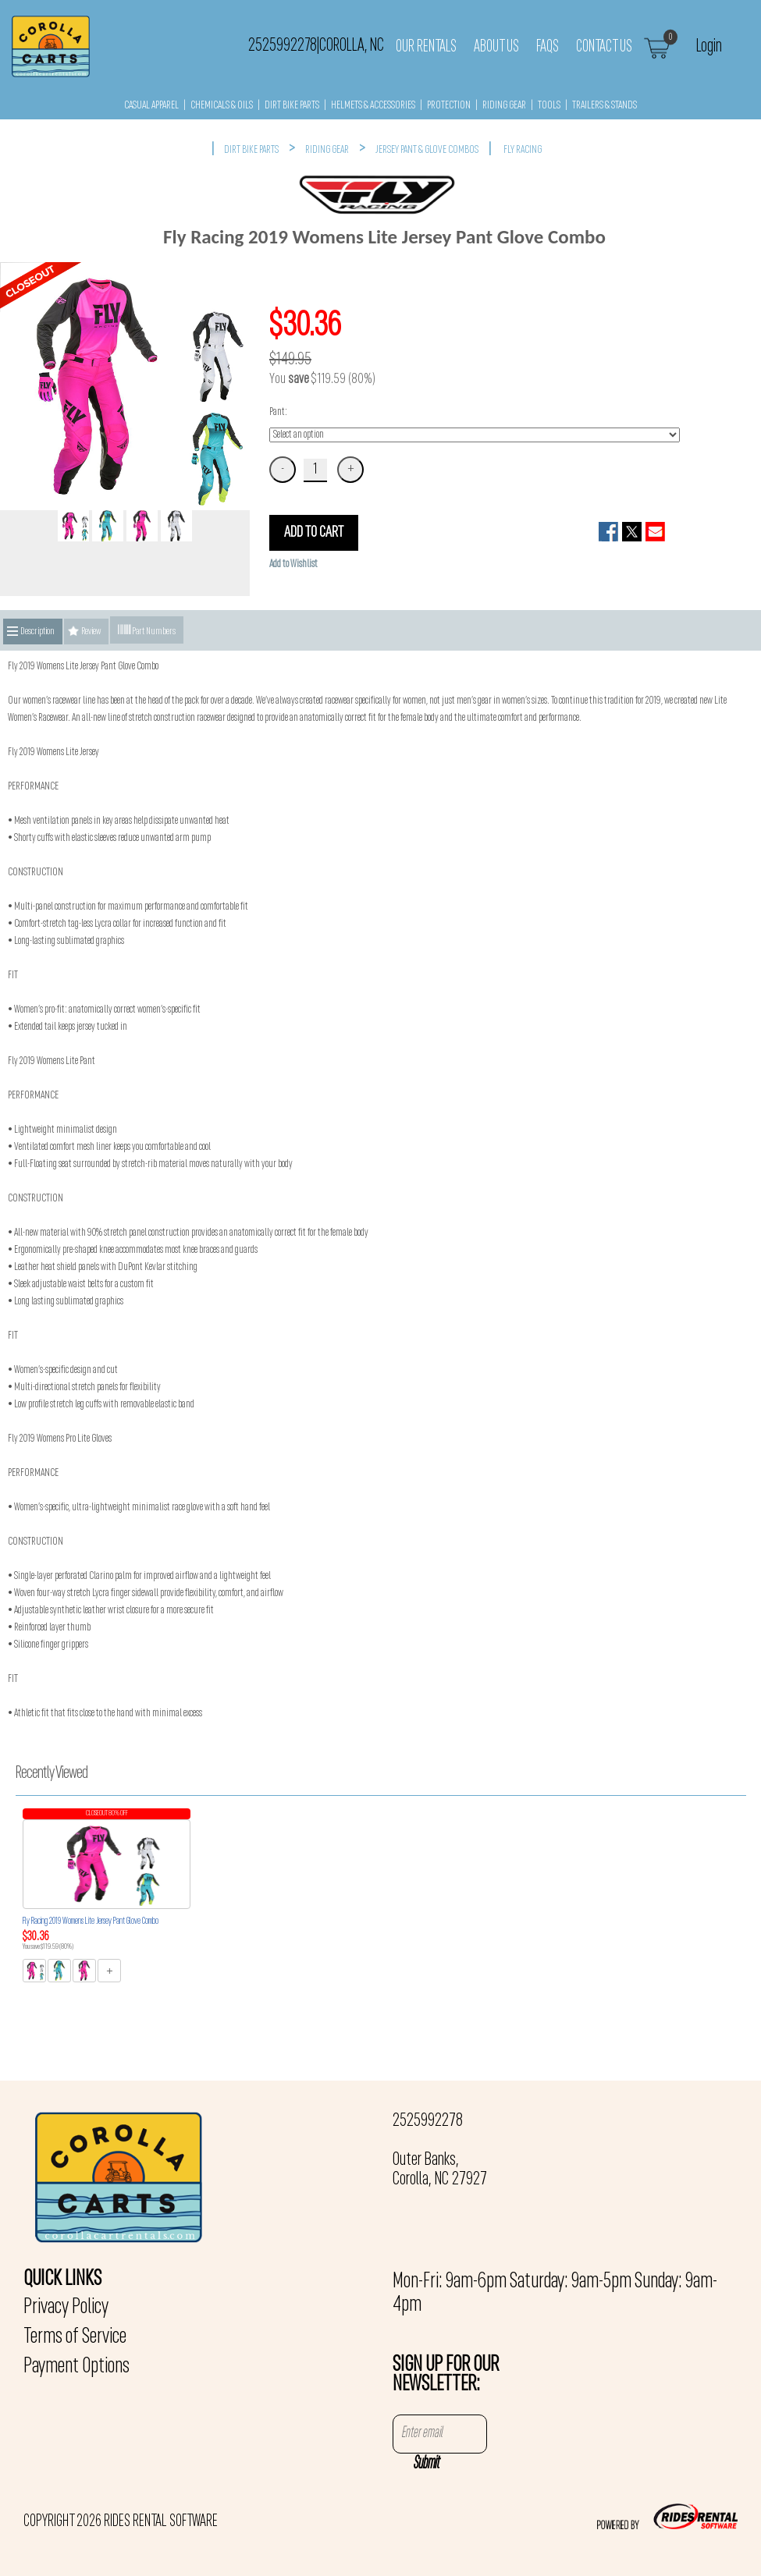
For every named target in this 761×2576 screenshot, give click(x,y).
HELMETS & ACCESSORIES (373, 106)
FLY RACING (522, 150)
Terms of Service (74, 2337)
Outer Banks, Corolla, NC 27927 (440, 2170)
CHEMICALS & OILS (221, 106)
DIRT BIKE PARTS (292, 106)
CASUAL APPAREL (151, 106)
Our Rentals (426, 46)
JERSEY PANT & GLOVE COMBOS (426, 150)
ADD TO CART (313, 533)
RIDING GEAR (504, 106)
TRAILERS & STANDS (604, 106)
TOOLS (549, 106)
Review (91, 631)
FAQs (547, 46)
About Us (496, 46)
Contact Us (604, 46)
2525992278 (428, 2121)
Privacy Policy (65, 2308)
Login (709, 45)
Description (37, 631)
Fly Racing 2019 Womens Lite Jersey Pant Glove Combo (90, 1921)
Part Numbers (147, 630)
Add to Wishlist (293, 564)
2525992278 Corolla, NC (316, 46)
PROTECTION (449, 106)
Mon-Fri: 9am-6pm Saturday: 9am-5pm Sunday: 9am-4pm (555, 2293)
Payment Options (76, 2367)
